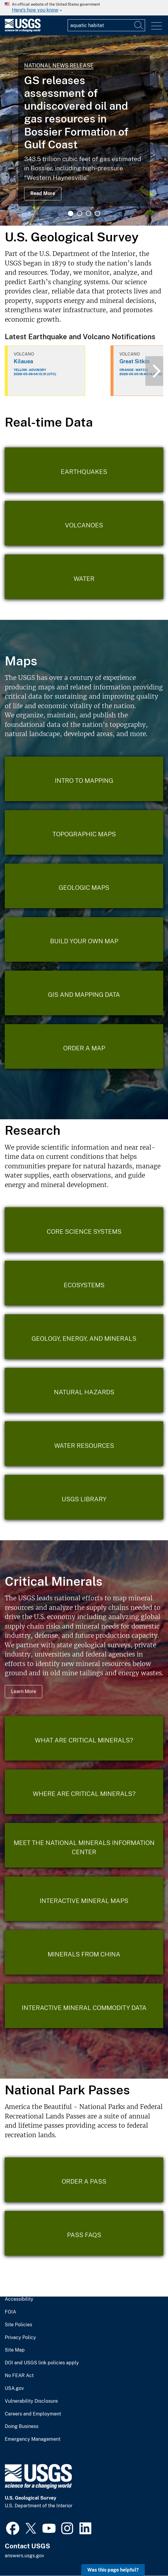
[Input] (106, 25)
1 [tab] (70, 213)
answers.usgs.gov (24, 2555)
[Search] (139, 25)
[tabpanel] (84, 130)
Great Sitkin (134, 361)
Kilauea (23, 361)
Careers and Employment (33, 2414)
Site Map (15, 2350)
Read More (42, 193)
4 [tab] (97, 213)
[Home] (23, 30)
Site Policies (18, 2324)
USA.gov (14, 2388)
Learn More (23, 1691)
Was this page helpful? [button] (113, 2570)
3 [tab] (88, 213)
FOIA (10, 2312)
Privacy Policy (20, 2337)
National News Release (59, 65)
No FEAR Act (19, 2375)
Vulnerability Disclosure (31, 2401)
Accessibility (19, 2299)
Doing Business (21, 2426)
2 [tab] (79, 213)
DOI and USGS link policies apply (42, 2363)
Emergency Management (32, 2439)
